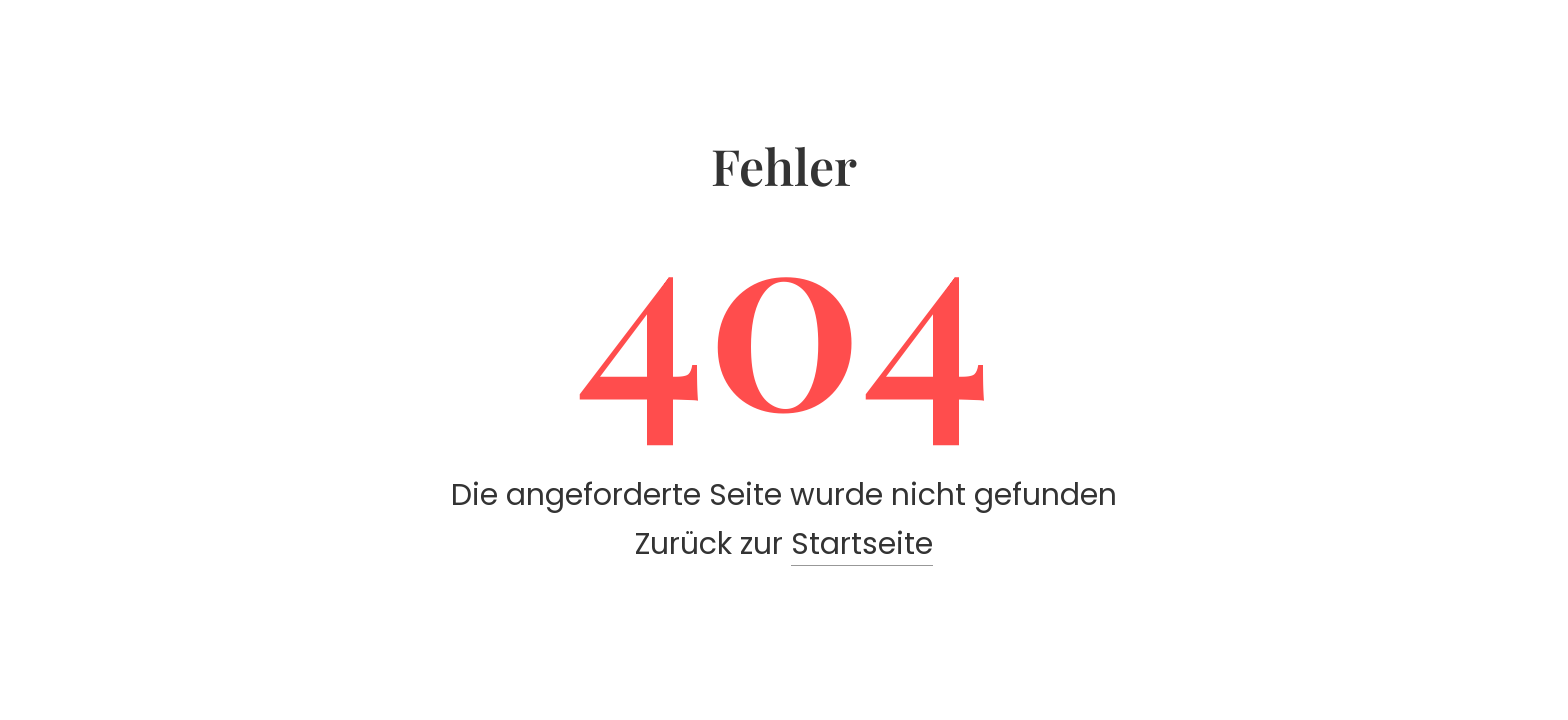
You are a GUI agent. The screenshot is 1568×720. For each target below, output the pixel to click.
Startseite (862, 544)
